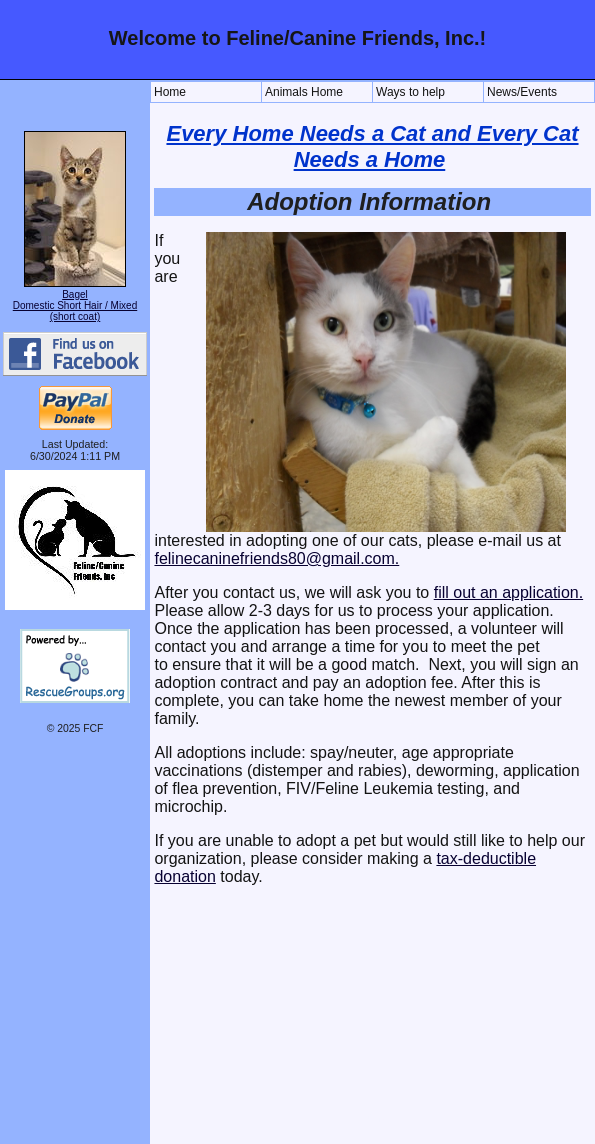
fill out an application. (508, 592)
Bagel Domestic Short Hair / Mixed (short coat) (75, 305)
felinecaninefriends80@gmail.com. (276, 558)
